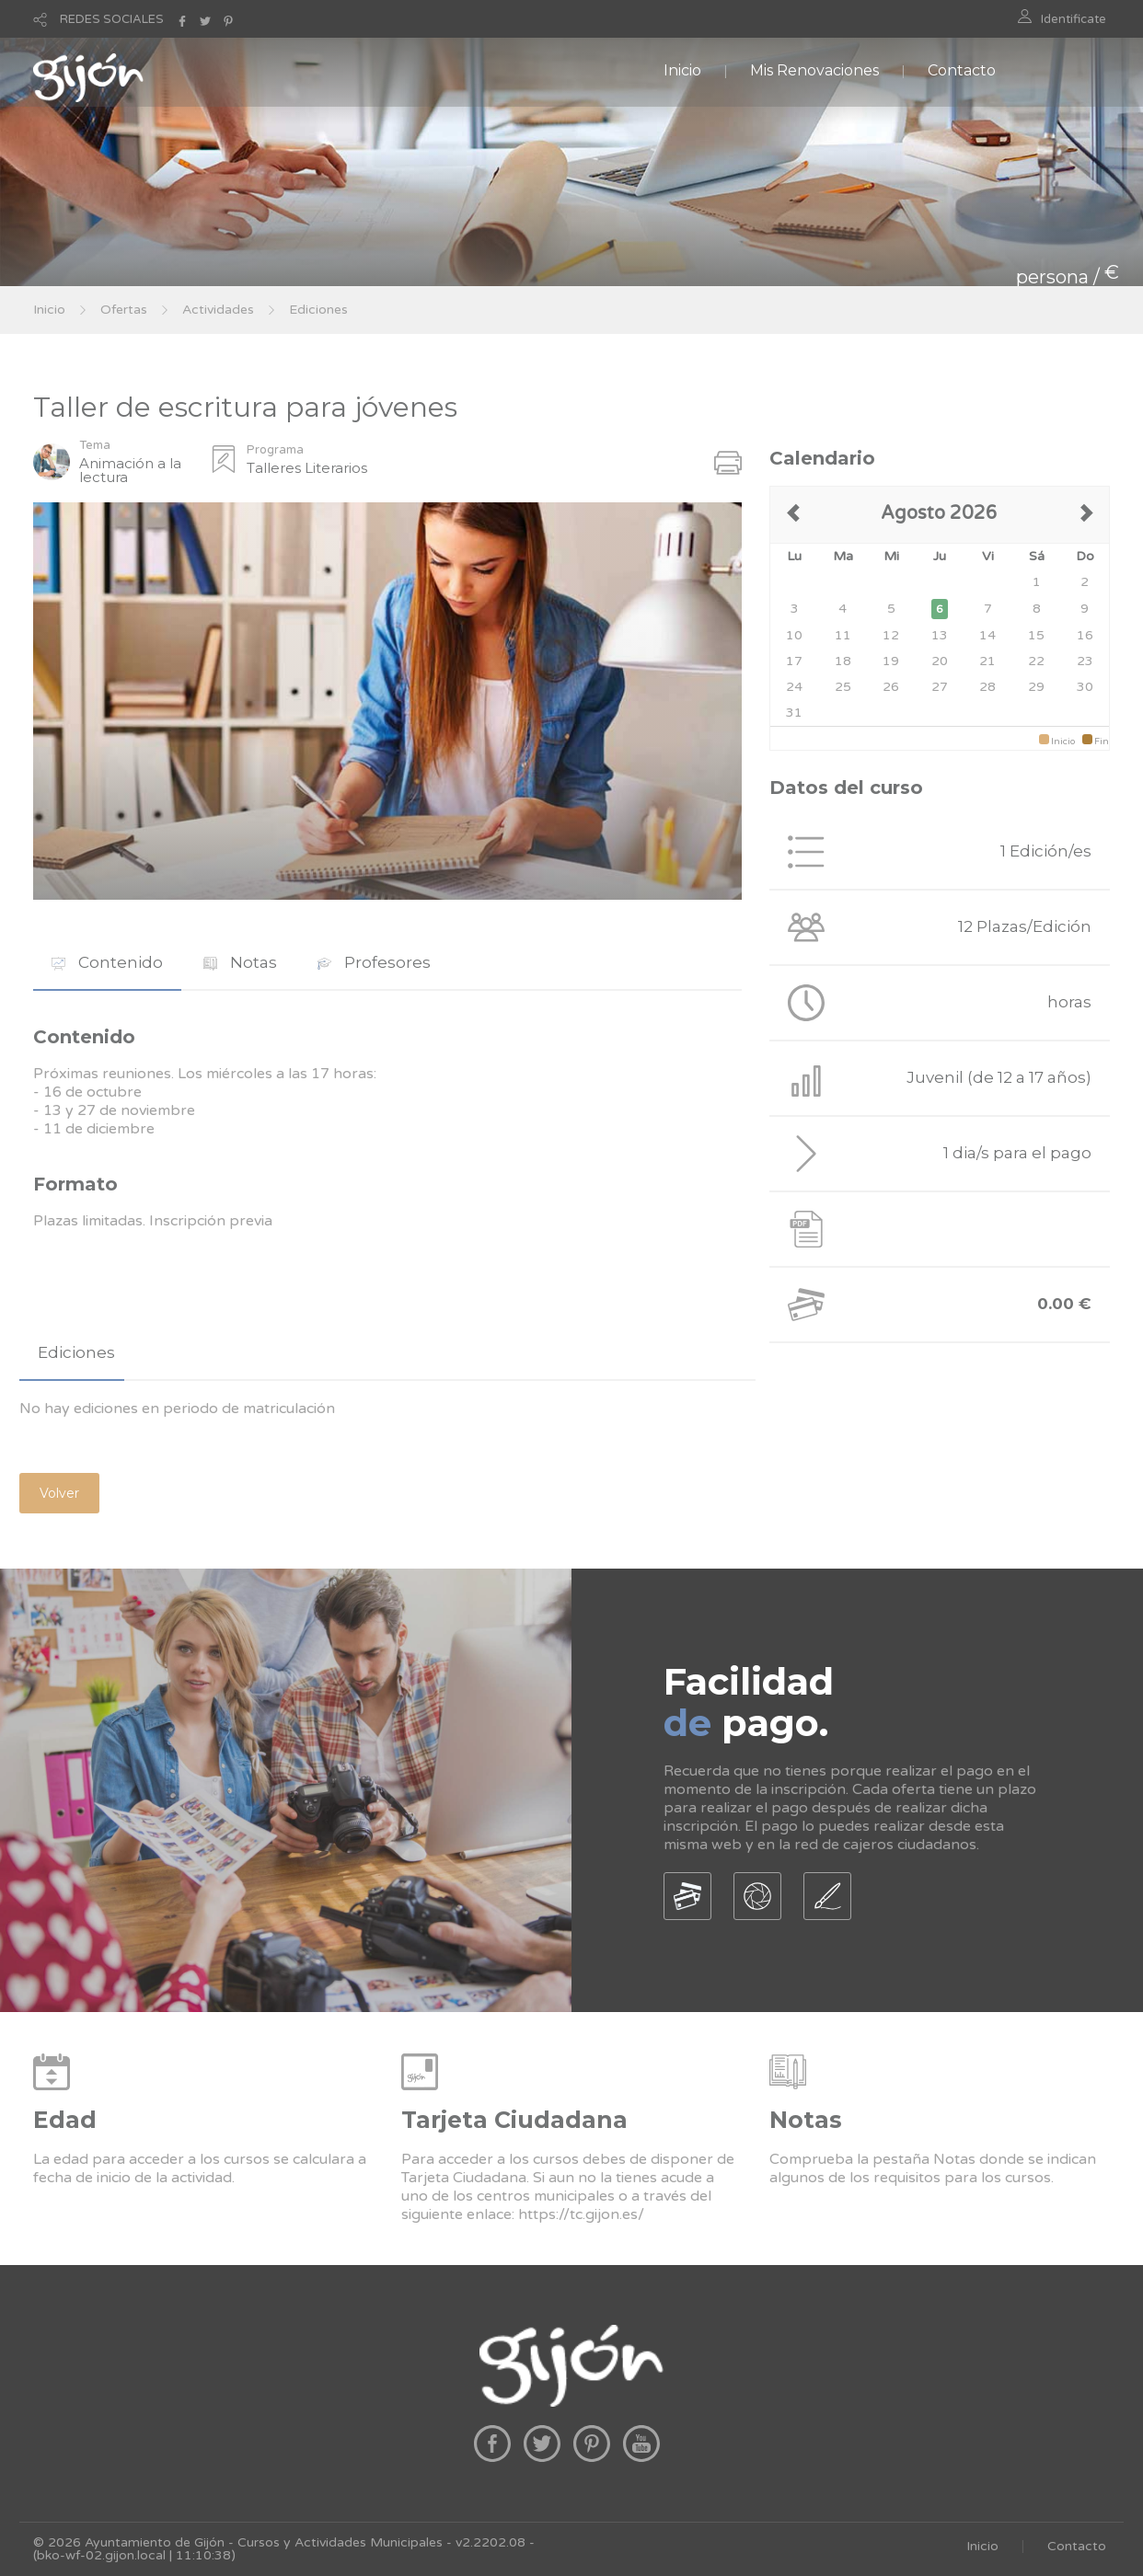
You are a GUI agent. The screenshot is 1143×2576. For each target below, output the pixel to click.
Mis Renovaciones (814, 70)
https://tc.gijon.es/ (581, 2214)
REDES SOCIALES (112, 19)
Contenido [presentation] (107, 962)
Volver (59, 1493)
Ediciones (318, 309)
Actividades (218, 309)
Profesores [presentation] (374, 962)
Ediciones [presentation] (76, 1352)
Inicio (682, 70)
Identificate (1073, 19)
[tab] (107, 963)
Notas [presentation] (240, 962)
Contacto (962, 70)
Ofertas (123, 309)
